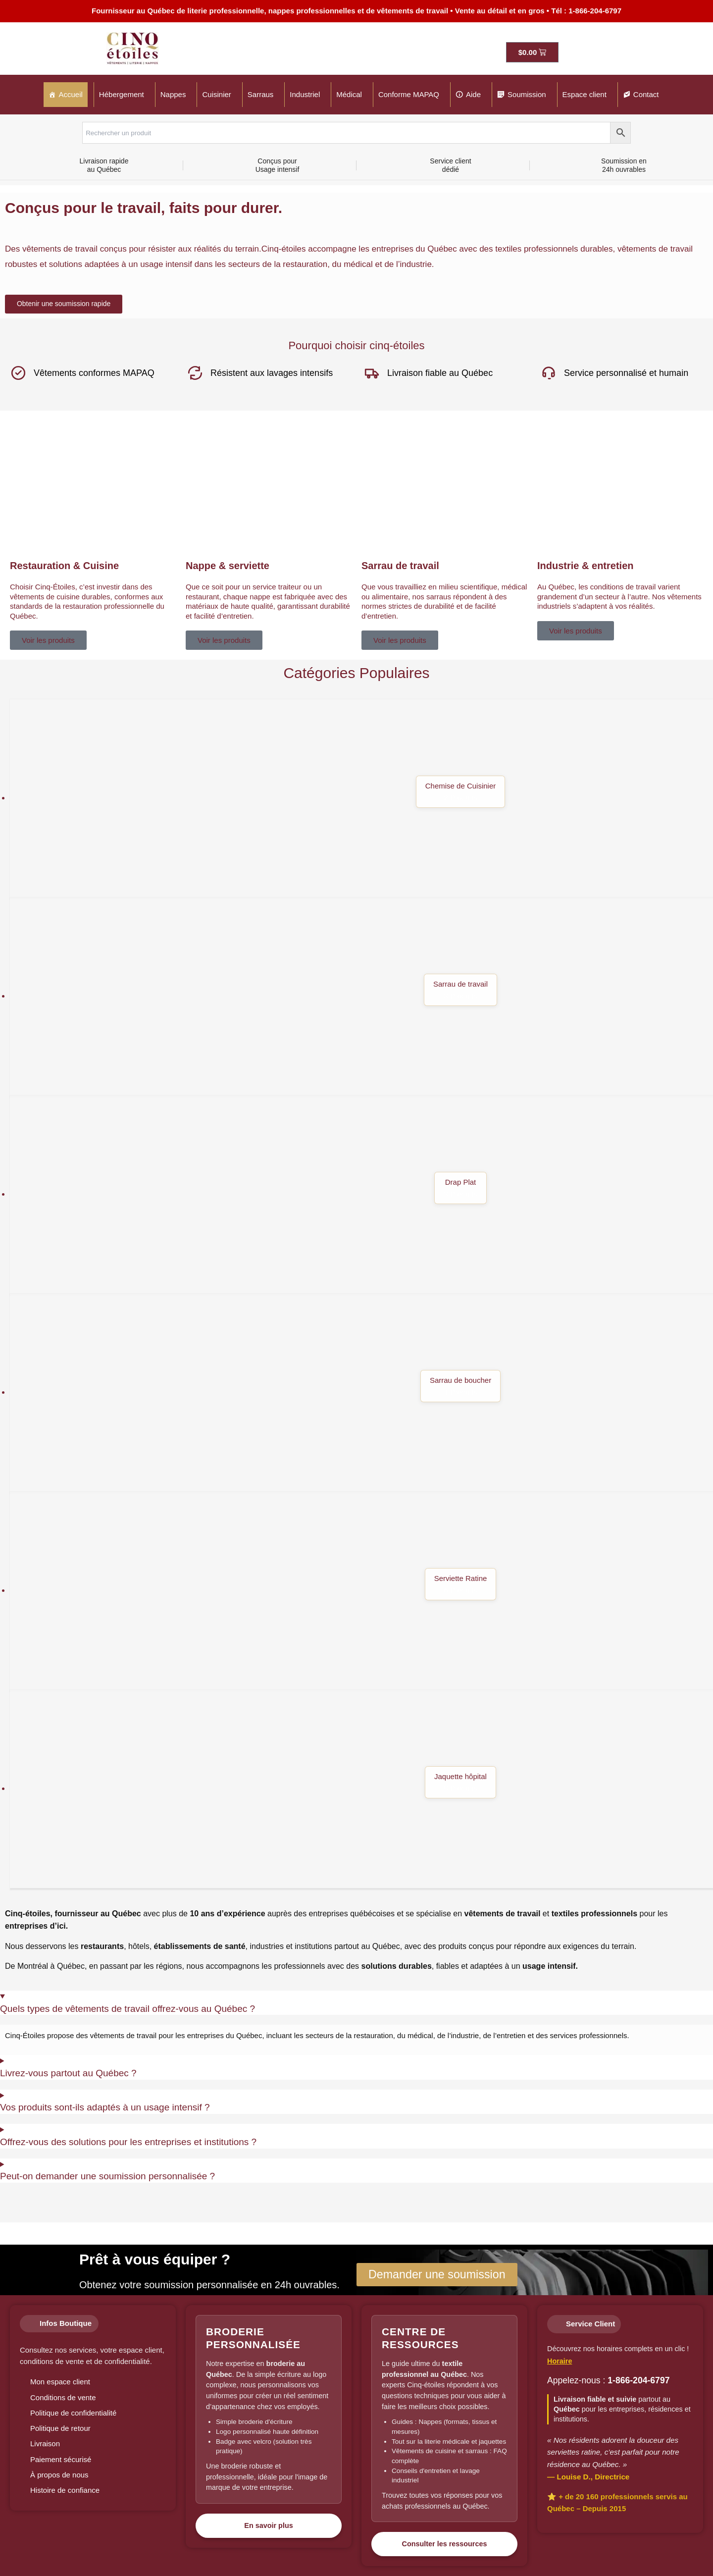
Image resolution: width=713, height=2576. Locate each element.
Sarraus (261, 94)
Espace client (584, 94)
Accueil (71, 94)
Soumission (527, 94)
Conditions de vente (63, 2397)
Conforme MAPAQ (408, 94)
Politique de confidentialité (73, 2413)
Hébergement (121, 94)
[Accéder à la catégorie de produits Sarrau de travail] (361, 997)
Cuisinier (216, 94)
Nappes (173, 94)
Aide (473, 94)
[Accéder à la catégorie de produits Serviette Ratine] (361, 1591)
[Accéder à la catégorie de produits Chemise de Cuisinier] (361, 799)
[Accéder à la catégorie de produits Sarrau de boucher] (361, 1393)
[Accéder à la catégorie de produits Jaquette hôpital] (361, 1789)
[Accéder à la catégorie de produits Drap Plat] (361, 1195)
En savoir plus (268, 2525)
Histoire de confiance (65, 2490)
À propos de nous (59, 2475)
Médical (349, 94)
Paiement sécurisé (60, 2459)
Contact (646, 94)
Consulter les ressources (444, 2544)
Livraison (45, 2443)
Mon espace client (60, 2381)
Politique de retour (60, 2428)
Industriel (305, 94)
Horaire (559, 2361)
